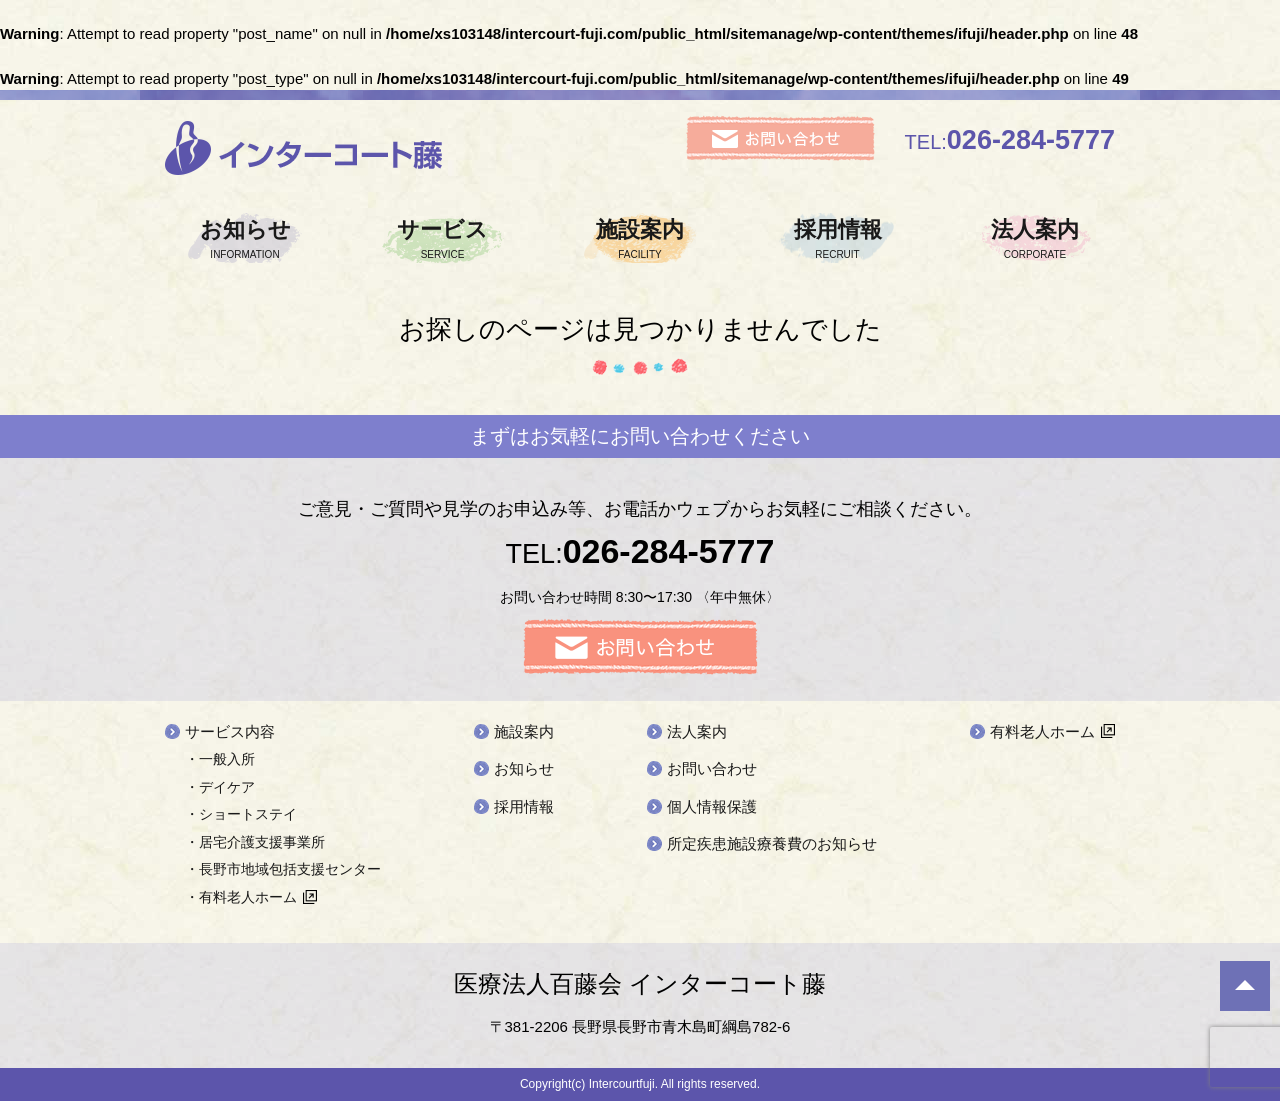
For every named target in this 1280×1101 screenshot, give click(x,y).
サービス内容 (230, 731)
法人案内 (1035, 239)
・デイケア (220, 787)
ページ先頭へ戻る (1245, 986)
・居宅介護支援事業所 (255, 842)
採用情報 (838, 239)
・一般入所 (220, 759)
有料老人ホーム (1042, 731)
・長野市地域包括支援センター (283, 869)
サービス (443, 239)
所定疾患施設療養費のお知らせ (772, 843)
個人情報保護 (712, 806)
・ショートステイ (241, 814)
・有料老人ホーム (241, 897)
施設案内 (640, 239)
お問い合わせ (712, 768)
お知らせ (245, 239)
